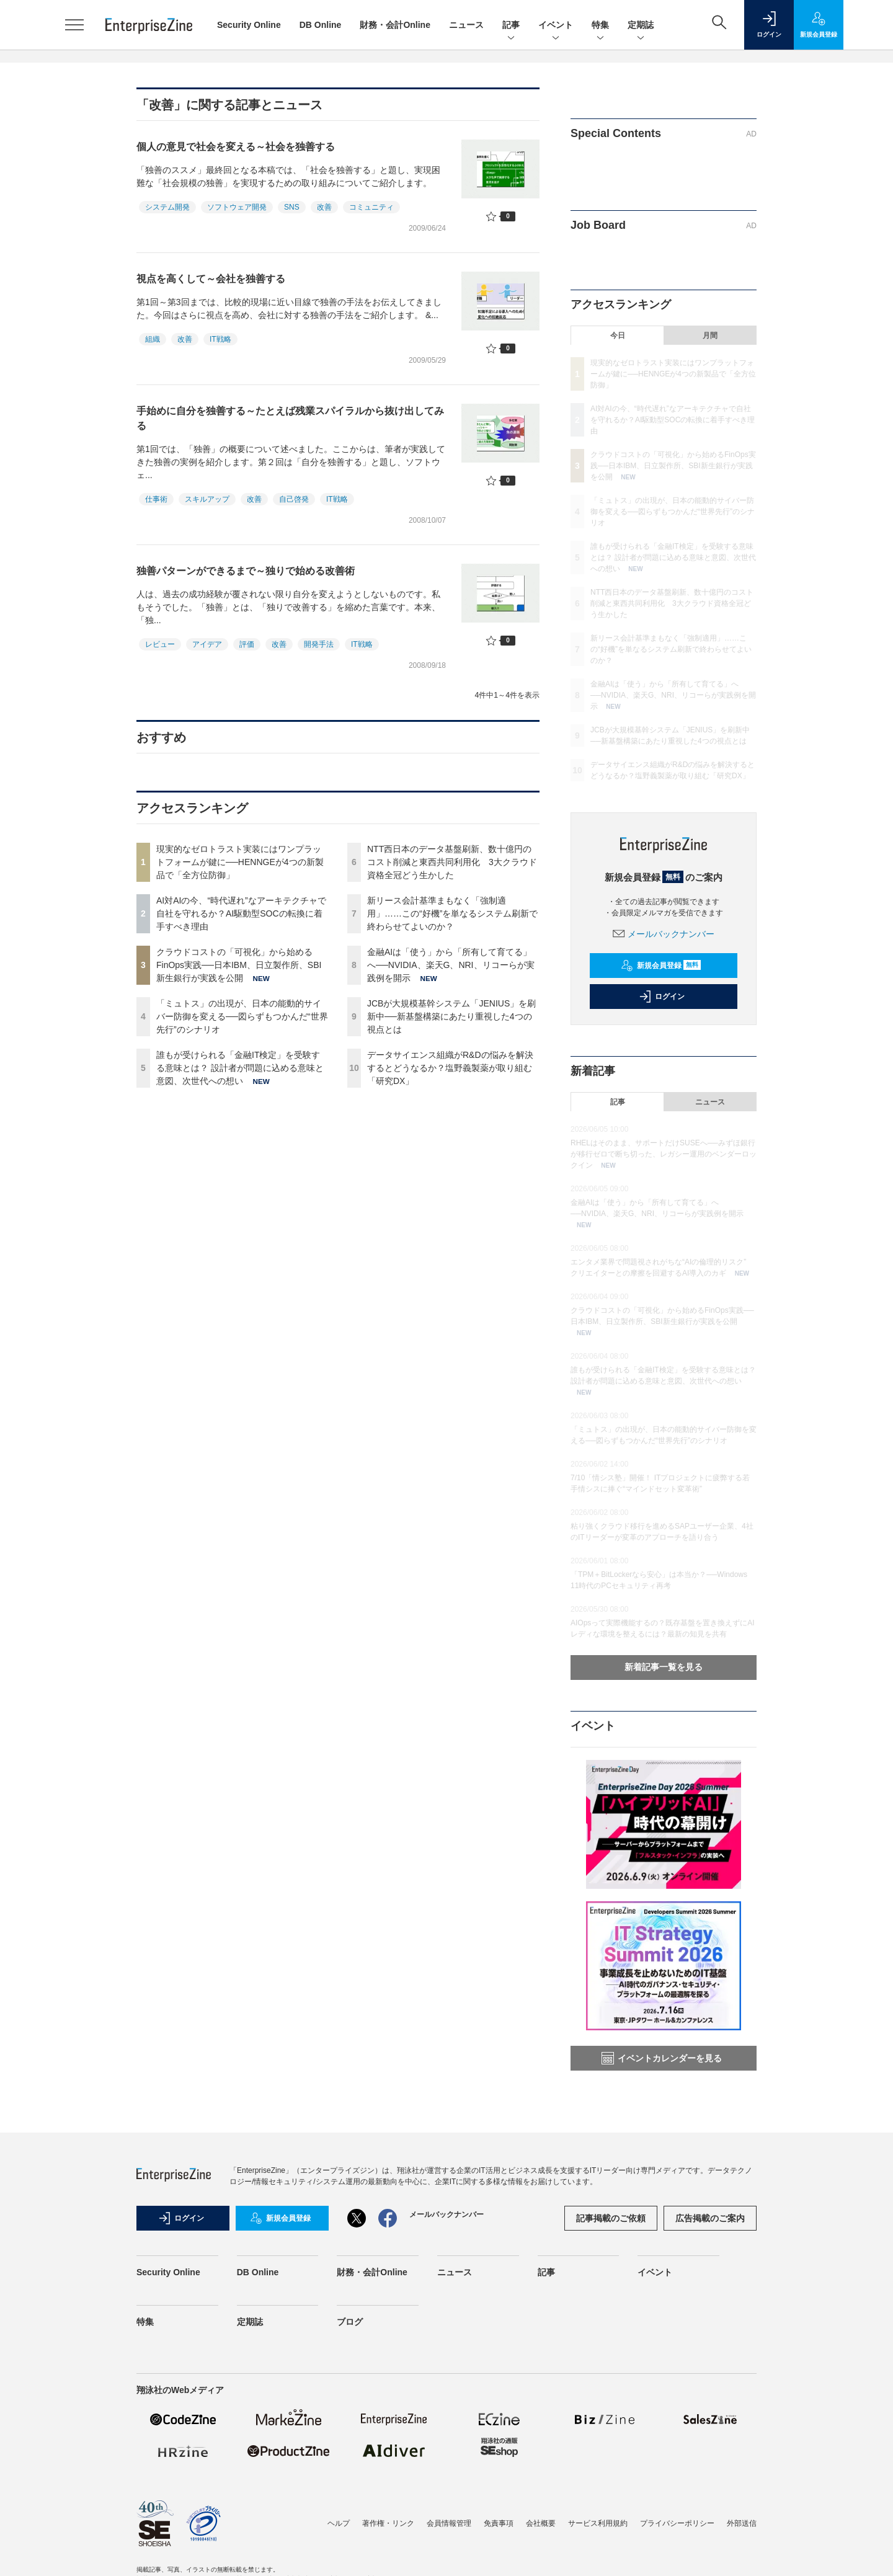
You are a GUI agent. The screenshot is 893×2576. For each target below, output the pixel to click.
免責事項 (498, 2523)
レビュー (160, 644)
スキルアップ (207, 499)
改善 (324, 207)
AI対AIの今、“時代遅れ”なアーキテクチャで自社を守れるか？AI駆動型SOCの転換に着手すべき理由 (241, 913)
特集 (600, 26)
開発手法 (319, 644)
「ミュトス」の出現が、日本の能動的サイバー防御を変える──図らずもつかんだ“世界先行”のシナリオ (242, 1016)
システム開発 (167, 207)
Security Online (249, 25)
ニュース (466, 25)
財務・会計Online (395, 25)
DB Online (321, 25)
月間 (710, 335)
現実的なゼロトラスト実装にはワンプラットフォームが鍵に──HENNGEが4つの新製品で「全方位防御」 (240, 862)
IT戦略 (220, 339)
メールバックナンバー (663, 934)
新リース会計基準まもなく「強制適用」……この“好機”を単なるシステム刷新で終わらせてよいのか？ (452, 913)
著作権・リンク (388, 2523)
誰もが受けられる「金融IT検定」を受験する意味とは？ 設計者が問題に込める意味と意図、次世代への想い (240, 1068)
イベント (555, 26)
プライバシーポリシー (677, 2523)
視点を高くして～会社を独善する (210, 278)
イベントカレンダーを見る (662, 2058)
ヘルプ (338, 2523)
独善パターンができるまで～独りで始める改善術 (245, 571)
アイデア (207, 644)
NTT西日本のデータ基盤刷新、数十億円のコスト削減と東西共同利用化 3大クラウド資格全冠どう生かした (452, 862)
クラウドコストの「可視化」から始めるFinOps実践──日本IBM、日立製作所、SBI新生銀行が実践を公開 (238, 965)
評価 (246, 644)
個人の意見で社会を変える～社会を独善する (235, 146)
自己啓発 (294, 499)
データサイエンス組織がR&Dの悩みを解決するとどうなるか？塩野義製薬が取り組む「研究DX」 (450, 1068)
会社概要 (541, 2523)
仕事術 (156, 499)
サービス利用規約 (598, 2523)
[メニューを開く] (74, 25)
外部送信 (742, 2523)
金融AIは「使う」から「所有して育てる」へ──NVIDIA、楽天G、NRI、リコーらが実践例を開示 (451, 965)
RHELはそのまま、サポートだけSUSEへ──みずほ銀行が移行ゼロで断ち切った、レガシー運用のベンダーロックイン (664, 1154)
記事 (511, 26)
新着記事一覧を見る (663, 1667)
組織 (152, 339)
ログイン (662, 996)
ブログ (350, 2322)
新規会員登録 (661, 965)
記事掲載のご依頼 (611, 2218)
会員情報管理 (449, 2523)
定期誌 (641, 26)
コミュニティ (371, 207)
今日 (617, 335)
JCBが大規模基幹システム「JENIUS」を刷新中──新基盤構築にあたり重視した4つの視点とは (451, 1016)
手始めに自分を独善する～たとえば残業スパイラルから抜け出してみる (290, 418)
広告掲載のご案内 (710, 2218)
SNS (292, 207)
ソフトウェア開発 (237, 207)
